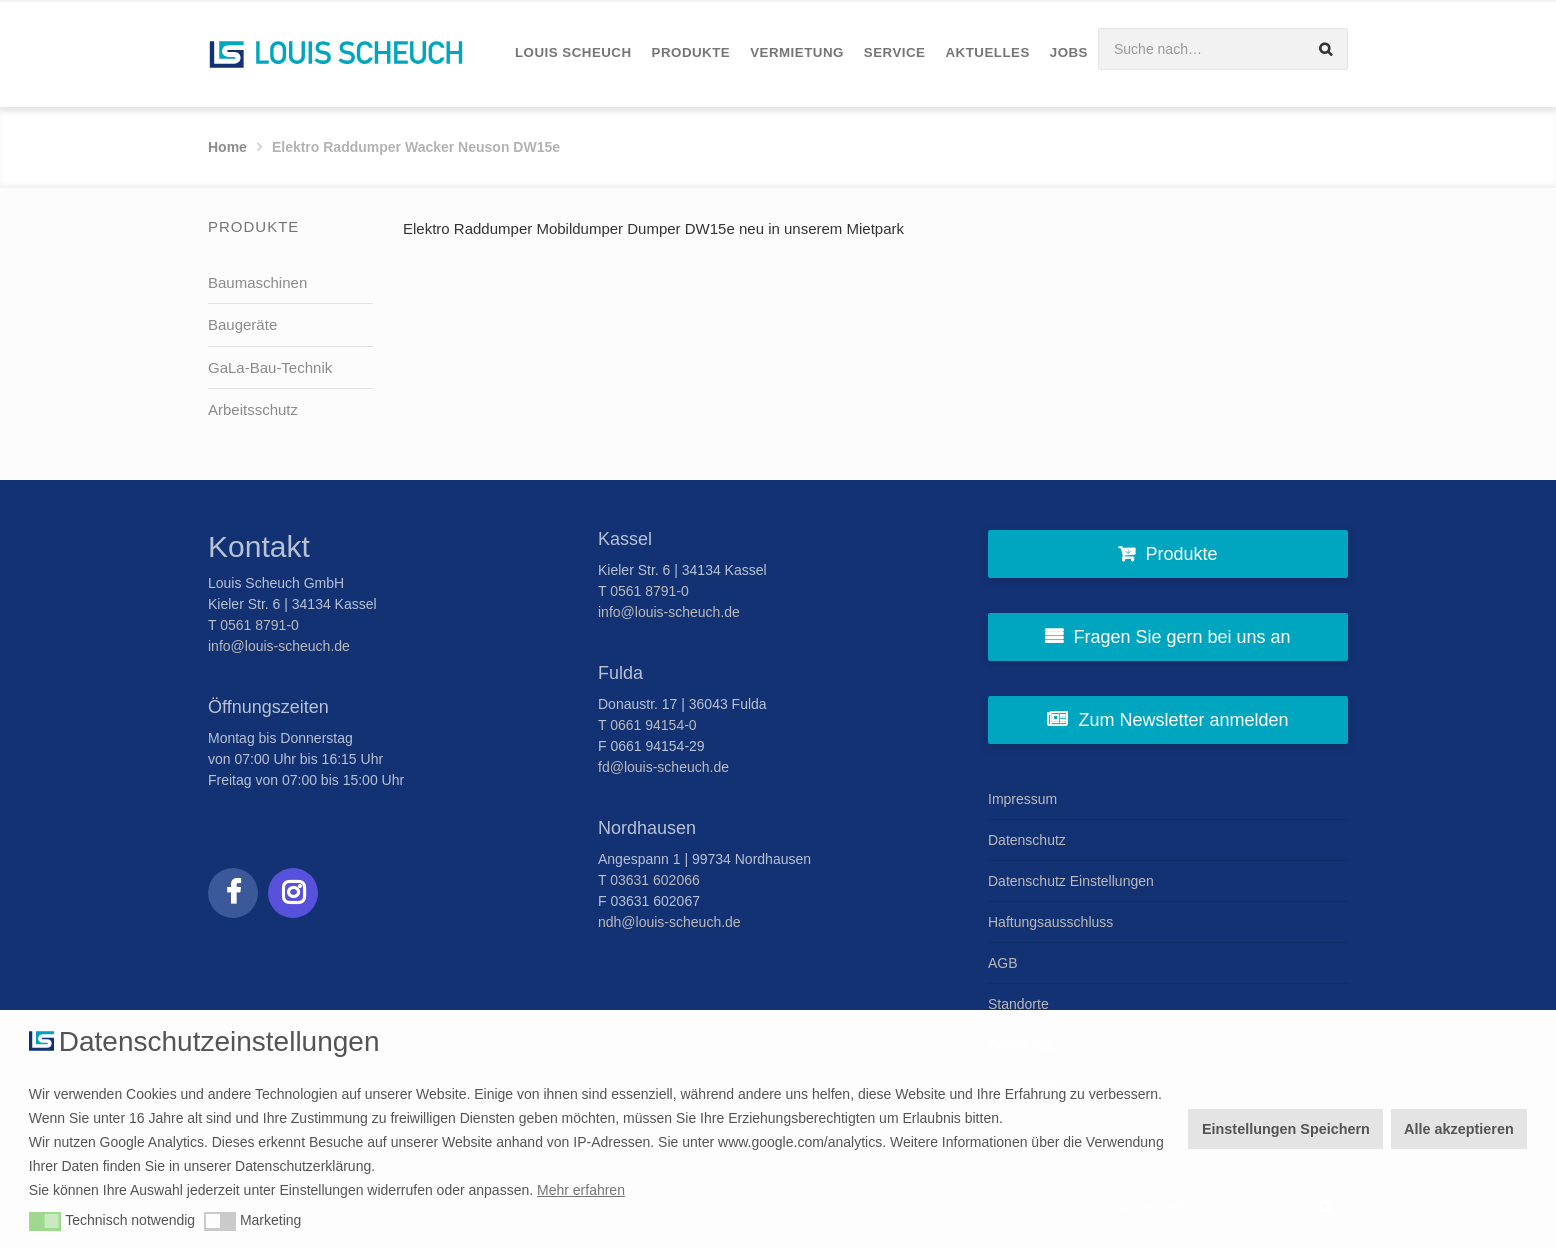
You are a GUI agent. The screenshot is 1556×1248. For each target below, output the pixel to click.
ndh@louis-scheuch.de (669, 922)
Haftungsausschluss (1050, 922)
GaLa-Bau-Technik (270, 367)
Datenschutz (1027, 840)
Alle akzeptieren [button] (1459, 1129)
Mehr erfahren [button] (581, 1190)
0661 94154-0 (653, 725)
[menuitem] (573, 53)
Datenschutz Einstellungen (1071, 881)
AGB (1003, 963)
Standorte (1018, 1004)
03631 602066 (655, 880)
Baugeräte (242, 324)
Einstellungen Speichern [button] (1286, 1129)
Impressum (1022, 799)
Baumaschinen (257, 282)
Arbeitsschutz (253, 409)
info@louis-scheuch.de (279, 646)
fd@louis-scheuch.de (663, 767)
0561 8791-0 (259, 625)
